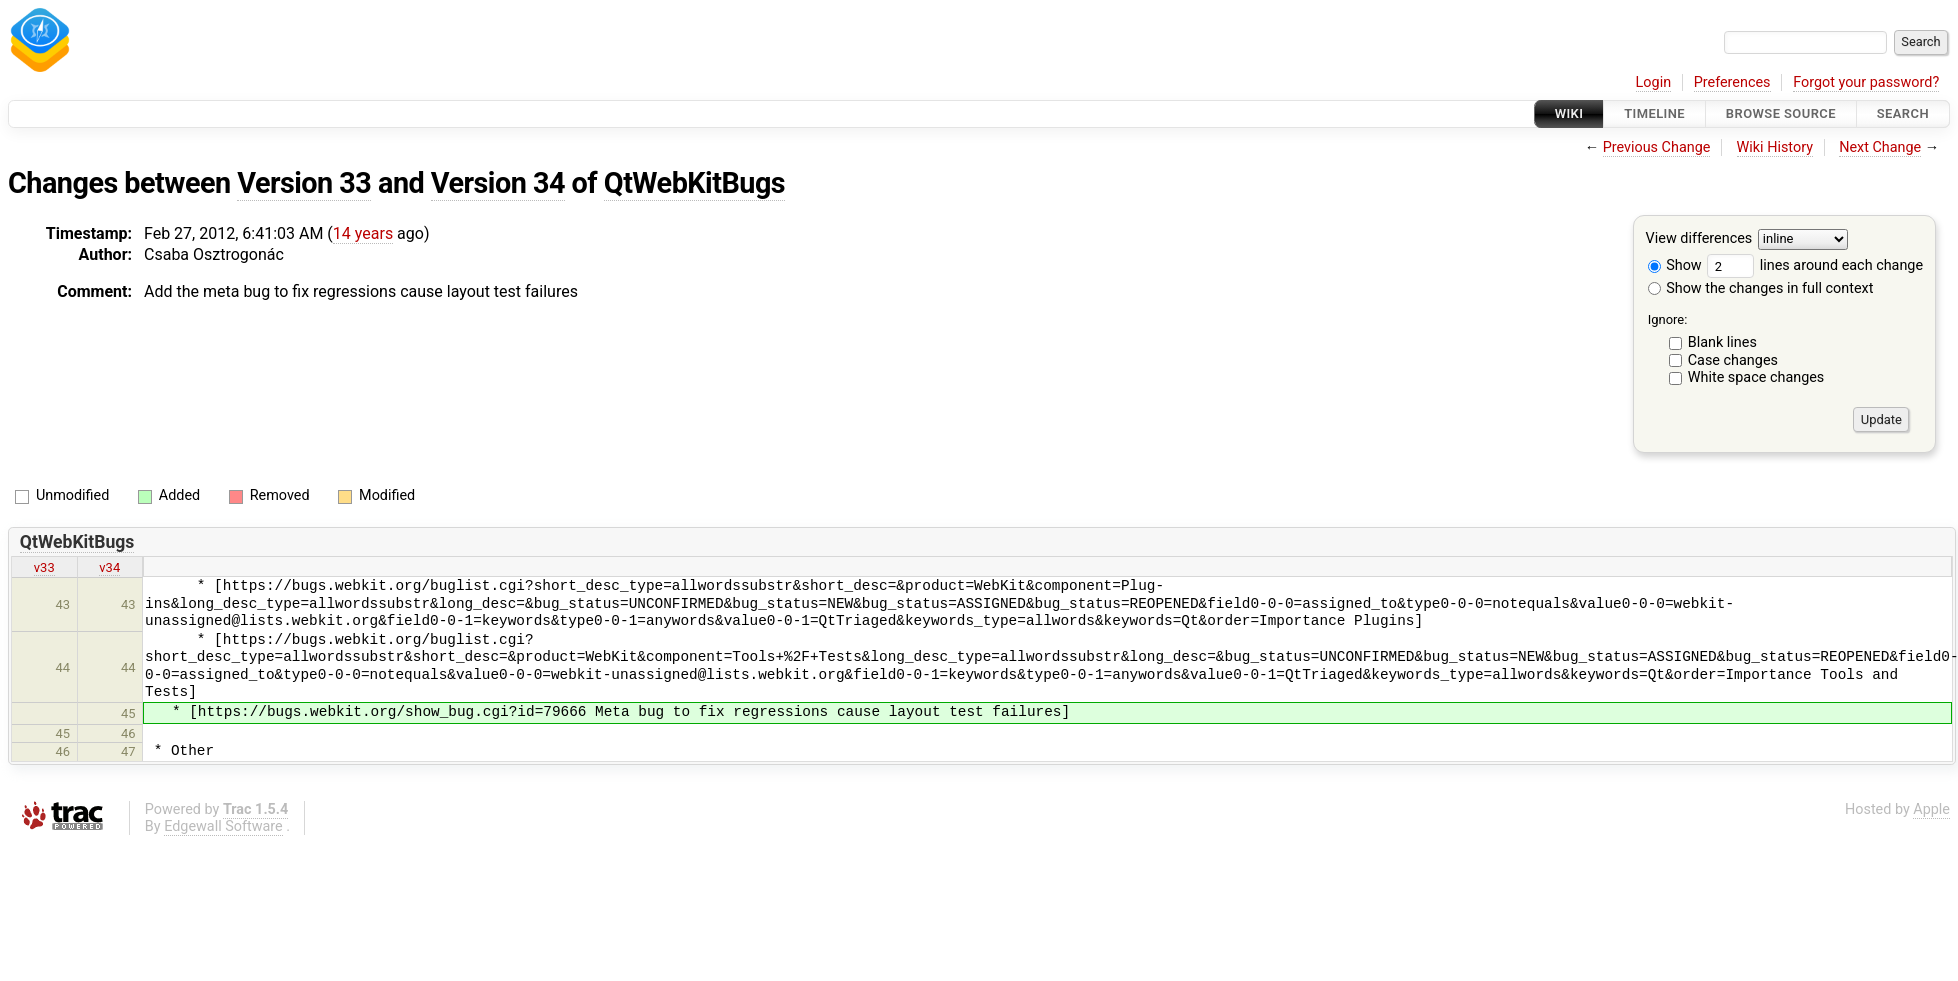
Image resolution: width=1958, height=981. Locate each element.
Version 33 (304, 183)
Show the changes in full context (1761, 288)
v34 (109, 567)
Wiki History (1775, 147)
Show (1675, 265)
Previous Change (1657, 147)
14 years (363, 233)
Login (1654, 82)
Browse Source (1781, 113)
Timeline (1654, 113)
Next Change (1880, 147)
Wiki (1569, 113)
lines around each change (1815, 265)
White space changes (1756, 377)
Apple (1931, 809)
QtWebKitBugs (694, 183)
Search (1903, 113)
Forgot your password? (1866, 82)
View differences (1699, 239)
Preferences (1732, 82)
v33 (44, 567)
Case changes (1733, 360)
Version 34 (498, 183)
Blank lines (1722, 342)
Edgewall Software (223, 826)
